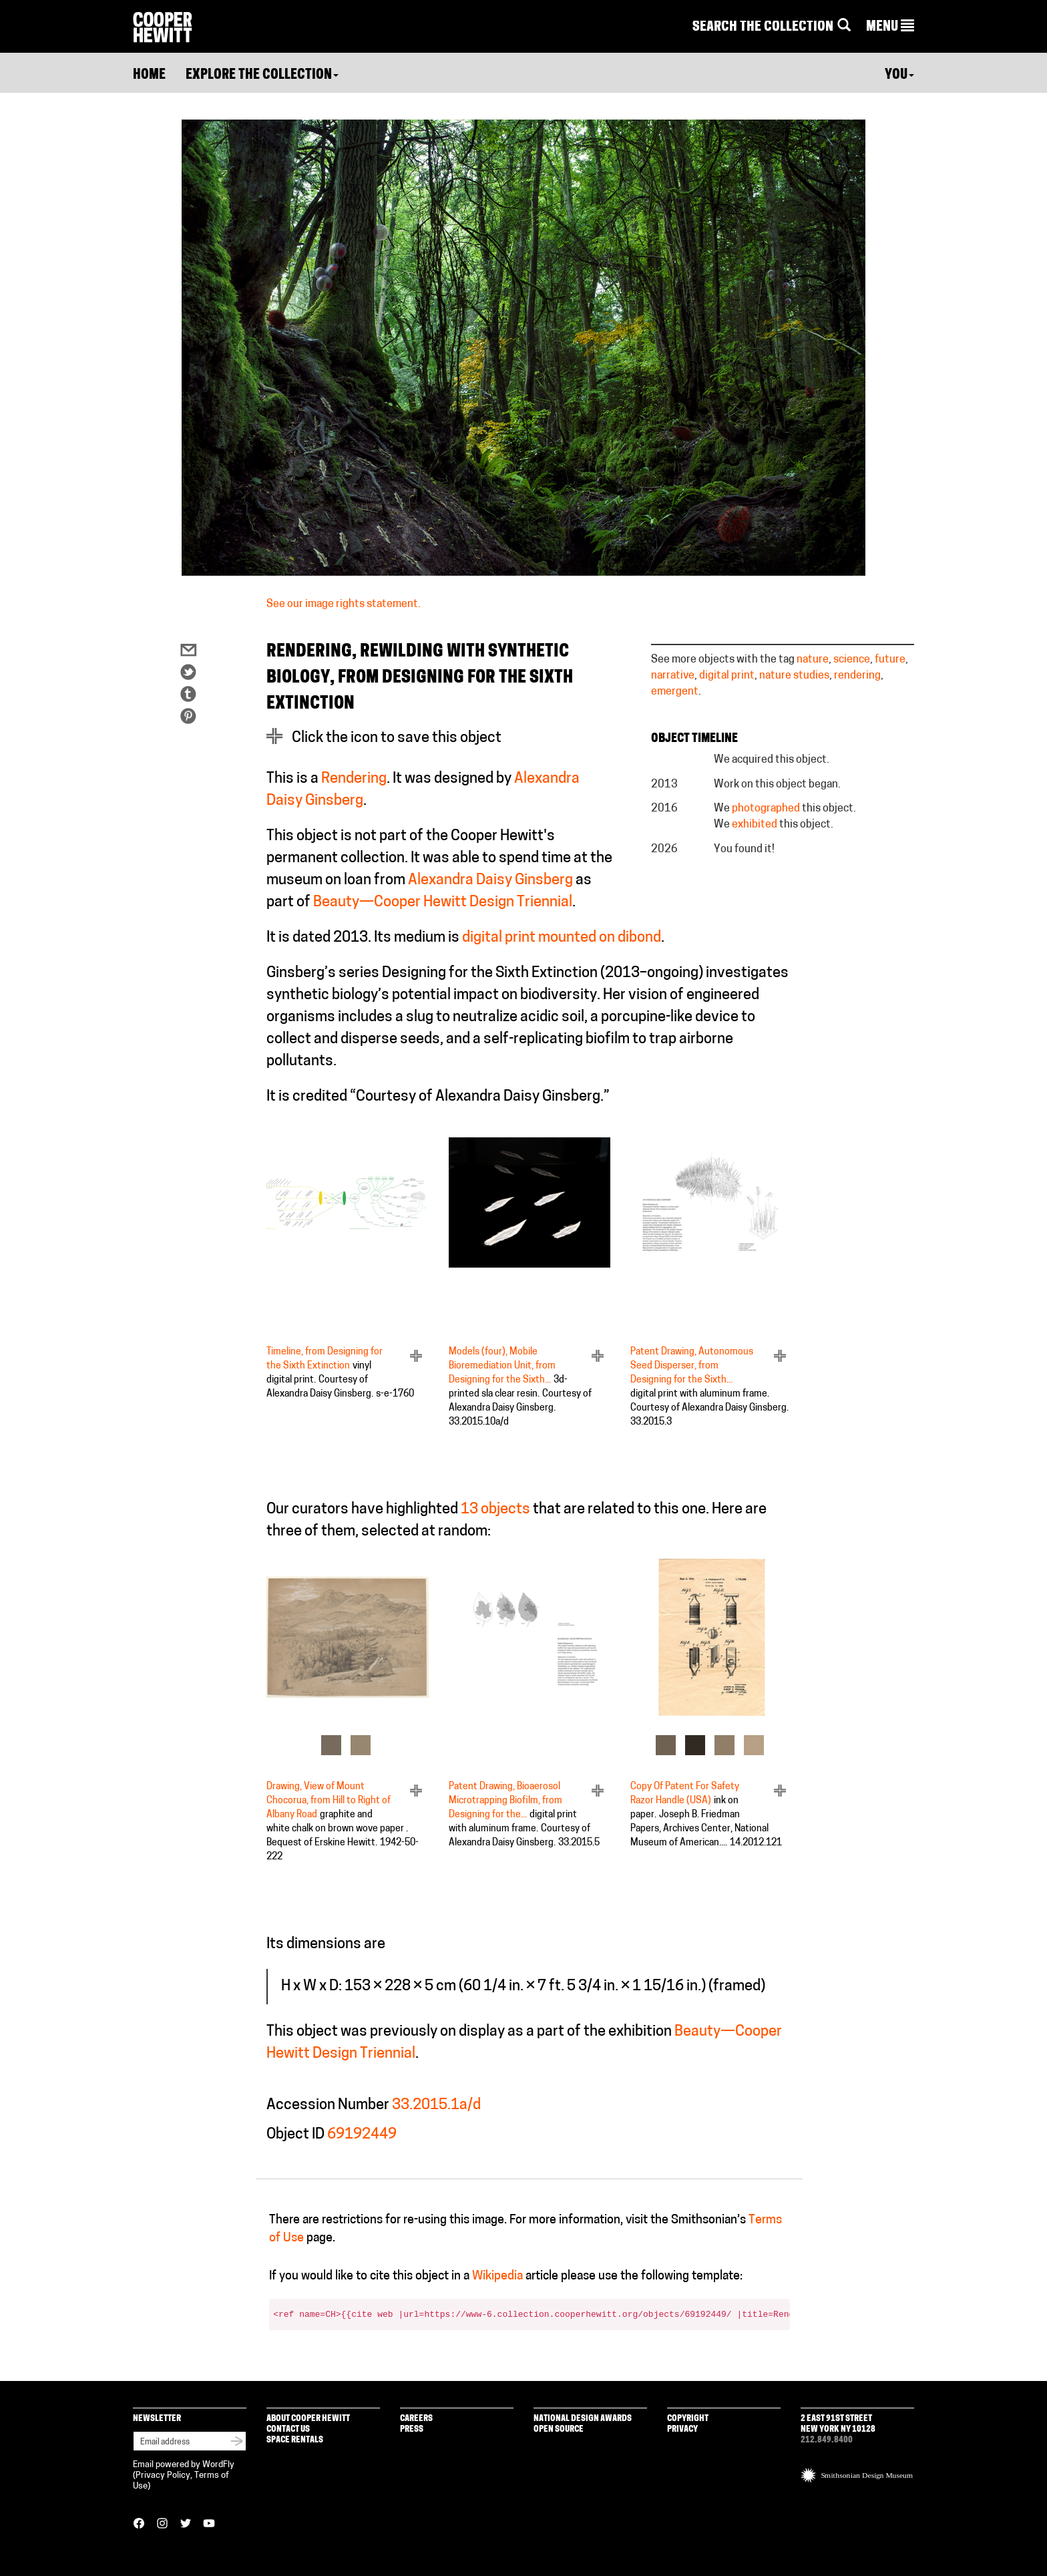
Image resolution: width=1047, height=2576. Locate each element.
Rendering (354, 779)
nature (813, 660)
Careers (416, 2418)
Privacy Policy (163, 2475)
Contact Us (288, 2429)
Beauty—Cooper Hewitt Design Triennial (442, 902)
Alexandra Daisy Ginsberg (490, 880)
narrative (672, 676)
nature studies (794, 676)
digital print (727, 676)
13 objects (495, 1509)
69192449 (362, 2135)
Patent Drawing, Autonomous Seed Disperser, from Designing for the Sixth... (691, 1366)
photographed (766, 808)
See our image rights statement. (343, 604)
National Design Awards (583, 2418)
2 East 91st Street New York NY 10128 (838, 2424)
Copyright (687, 2418)
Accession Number (327, 2105)
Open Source (559, 2429)
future (890, 660)
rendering (857, 676)
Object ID (295, 2135)
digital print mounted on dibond (561, 938)
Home (149, 75)
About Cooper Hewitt (308, 2418)
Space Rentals (294, 2440)
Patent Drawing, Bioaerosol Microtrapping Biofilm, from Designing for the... (505, 1801)
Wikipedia (497, 2276)
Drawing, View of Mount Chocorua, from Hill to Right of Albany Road (328, 1801)
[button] (890, 27)
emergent (674, 692)
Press (411, 2429)
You (899, 75)
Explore (262, 75)
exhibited (754, 824)
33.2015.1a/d (436, 2105)
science (851, 660)
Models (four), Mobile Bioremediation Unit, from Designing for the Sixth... (502, 1366)
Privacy (682, 2429)
